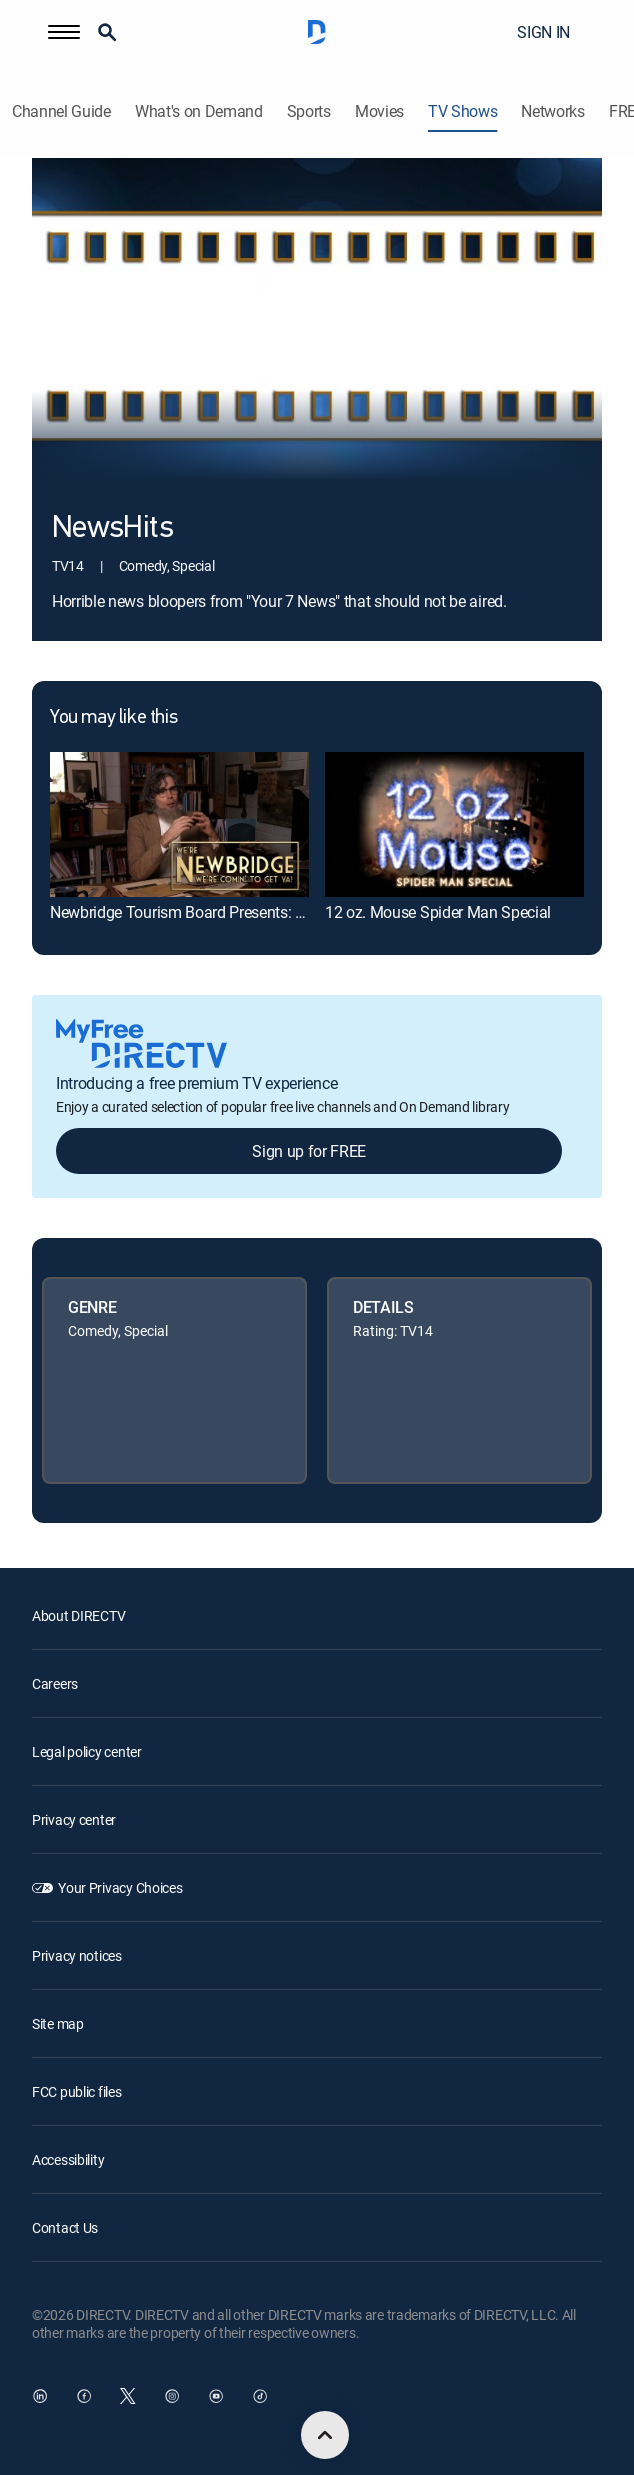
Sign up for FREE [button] (309, 1151)
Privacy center (74, 1819)
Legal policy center (87, 1751)
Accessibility (68, 2159)
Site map (58, 2023)
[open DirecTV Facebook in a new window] (84, 2396)
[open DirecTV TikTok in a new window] (260, 2396)
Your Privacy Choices (120, 1887)
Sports (309, 111)
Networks (552, 111)
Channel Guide (61, 111)
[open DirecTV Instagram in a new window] (172, 2396)
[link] (179, 824)
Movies (379, 111)
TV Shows (462, 111)
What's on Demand (199, 111)
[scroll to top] (325, 2435)
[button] (64, 32)
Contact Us (65, 2227)
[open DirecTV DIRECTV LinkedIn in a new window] (40, 2396)
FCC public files (77, 2091)
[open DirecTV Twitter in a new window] (128, 2396)
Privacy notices (77, 1955)
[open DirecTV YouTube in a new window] (216, 2396)
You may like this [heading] (113, 718)
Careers (55, 1683)
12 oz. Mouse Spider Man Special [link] (438, 912)
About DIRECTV (78, 1615)
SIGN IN (543, 32)
